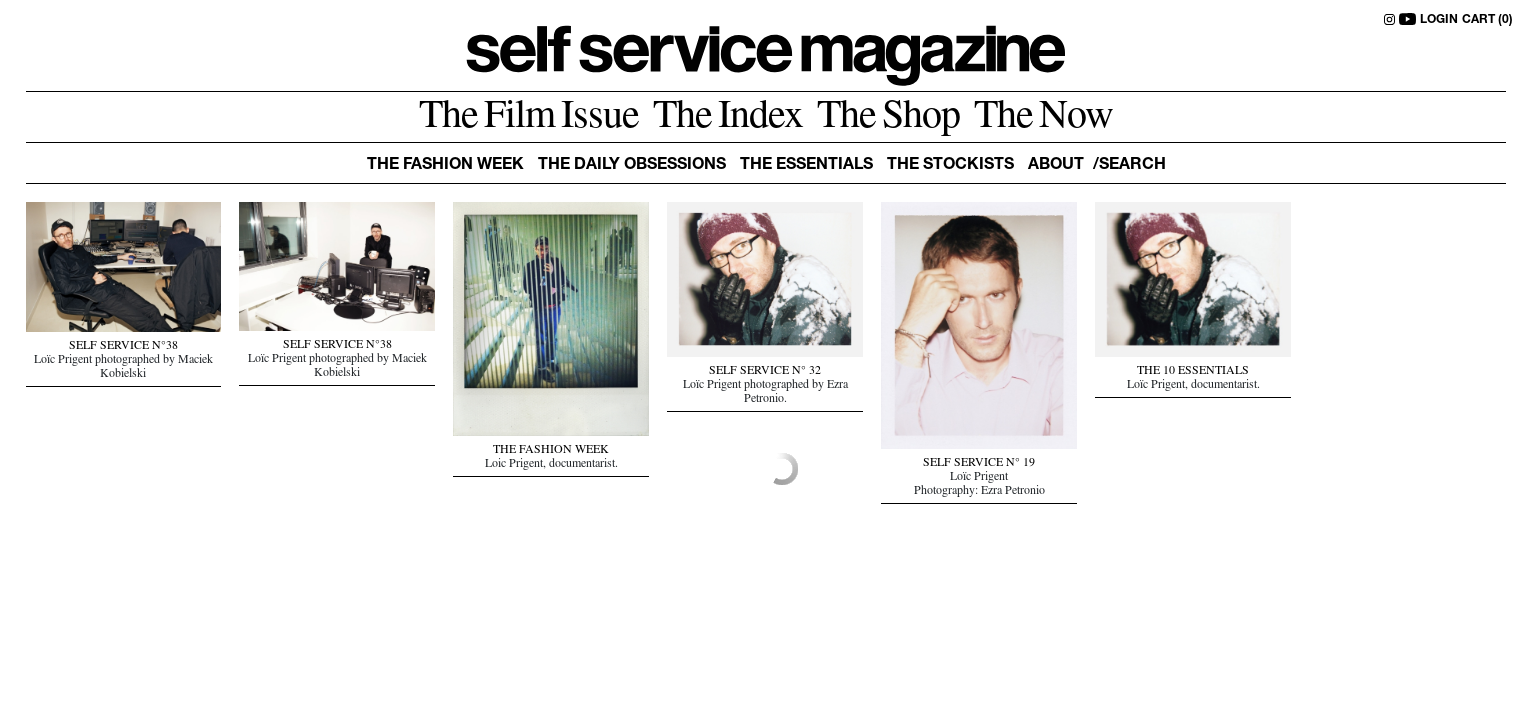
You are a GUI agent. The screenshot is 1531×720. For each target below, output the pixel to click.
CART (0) (1487, 20)
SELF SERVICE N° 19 (979, 464)
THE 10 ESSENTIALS (1193, 372)
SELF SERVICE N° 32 (765, 372)
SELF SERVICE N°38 (123, 347)
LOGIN (1439, 20)
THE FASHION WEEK (551, 451)
